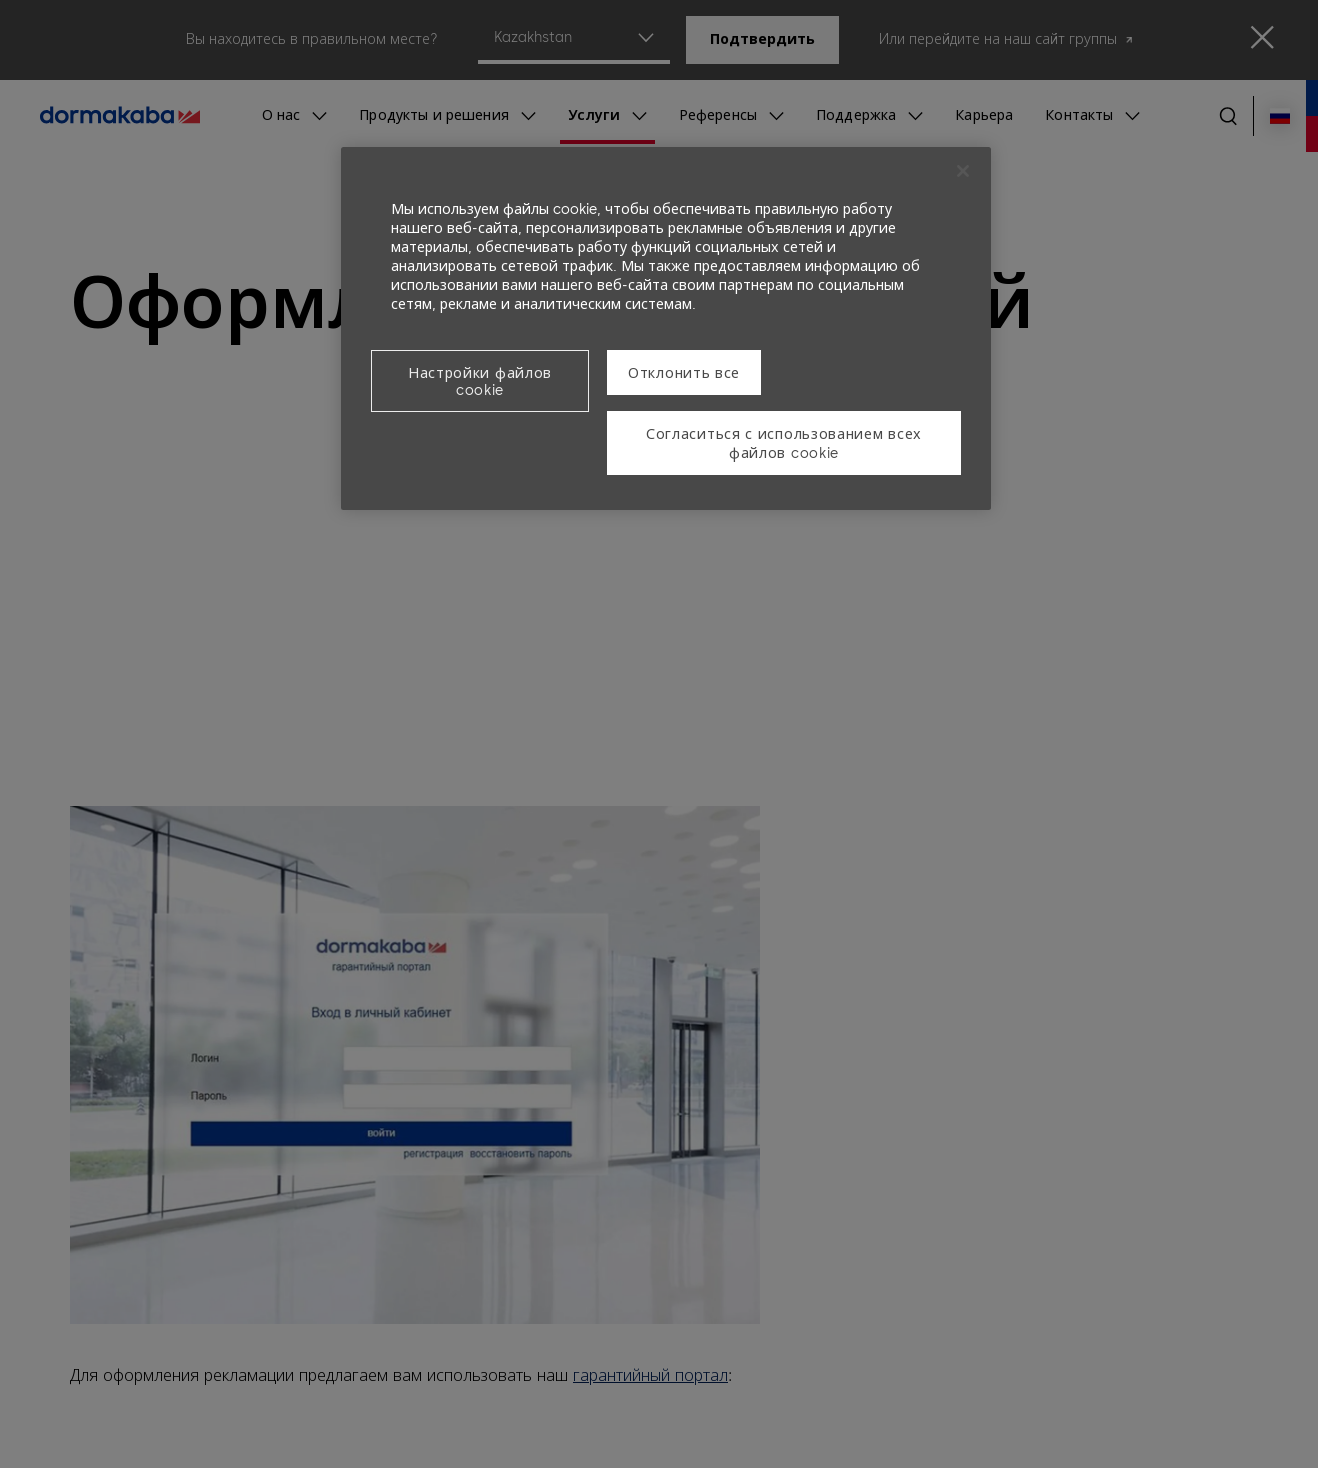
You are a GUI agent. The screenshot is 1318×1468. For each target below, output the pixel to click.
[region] (666, 328)
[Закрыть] (963, 171)
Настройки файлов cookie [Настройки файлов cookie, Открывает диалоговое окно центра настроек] (480, 382)
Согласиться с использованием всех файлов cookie (784, 444)
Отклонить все (684, 373)
